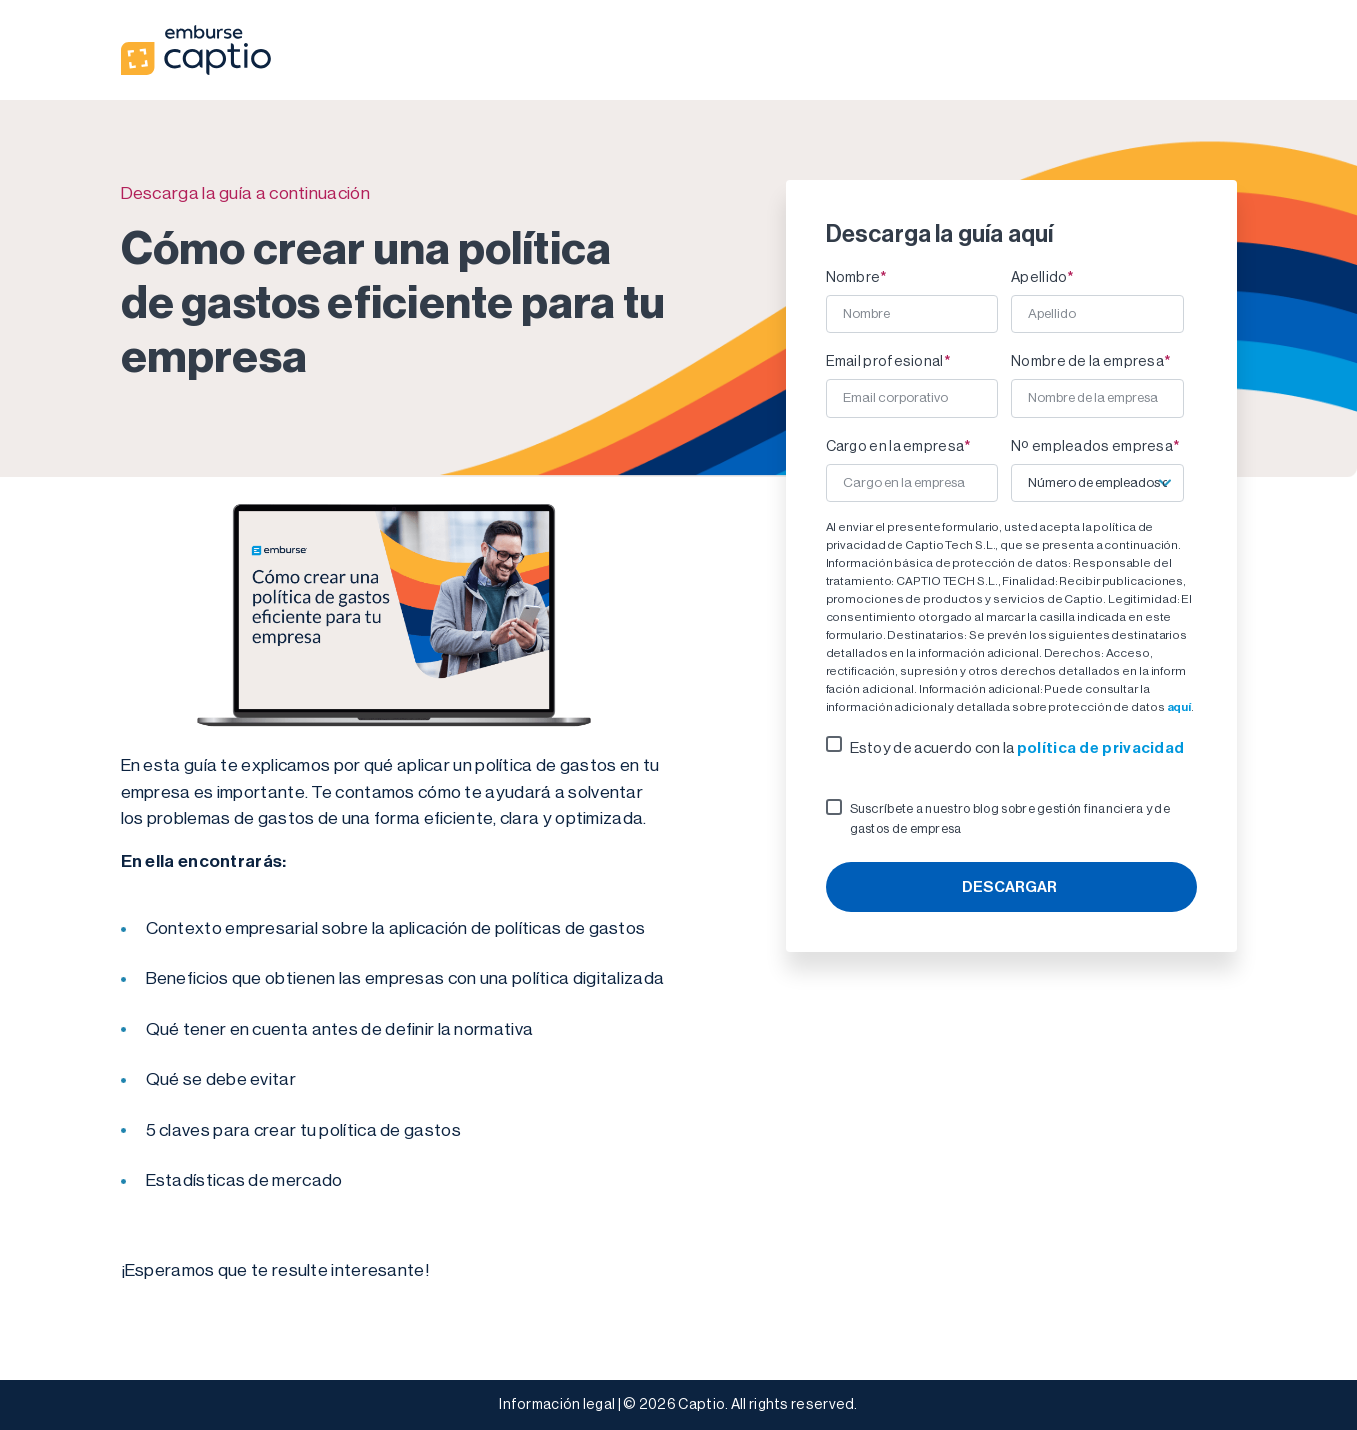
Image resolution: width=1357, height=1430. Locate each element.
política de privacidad (1101, 747)
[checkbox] (1011, 748)
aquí (1179, 707)
